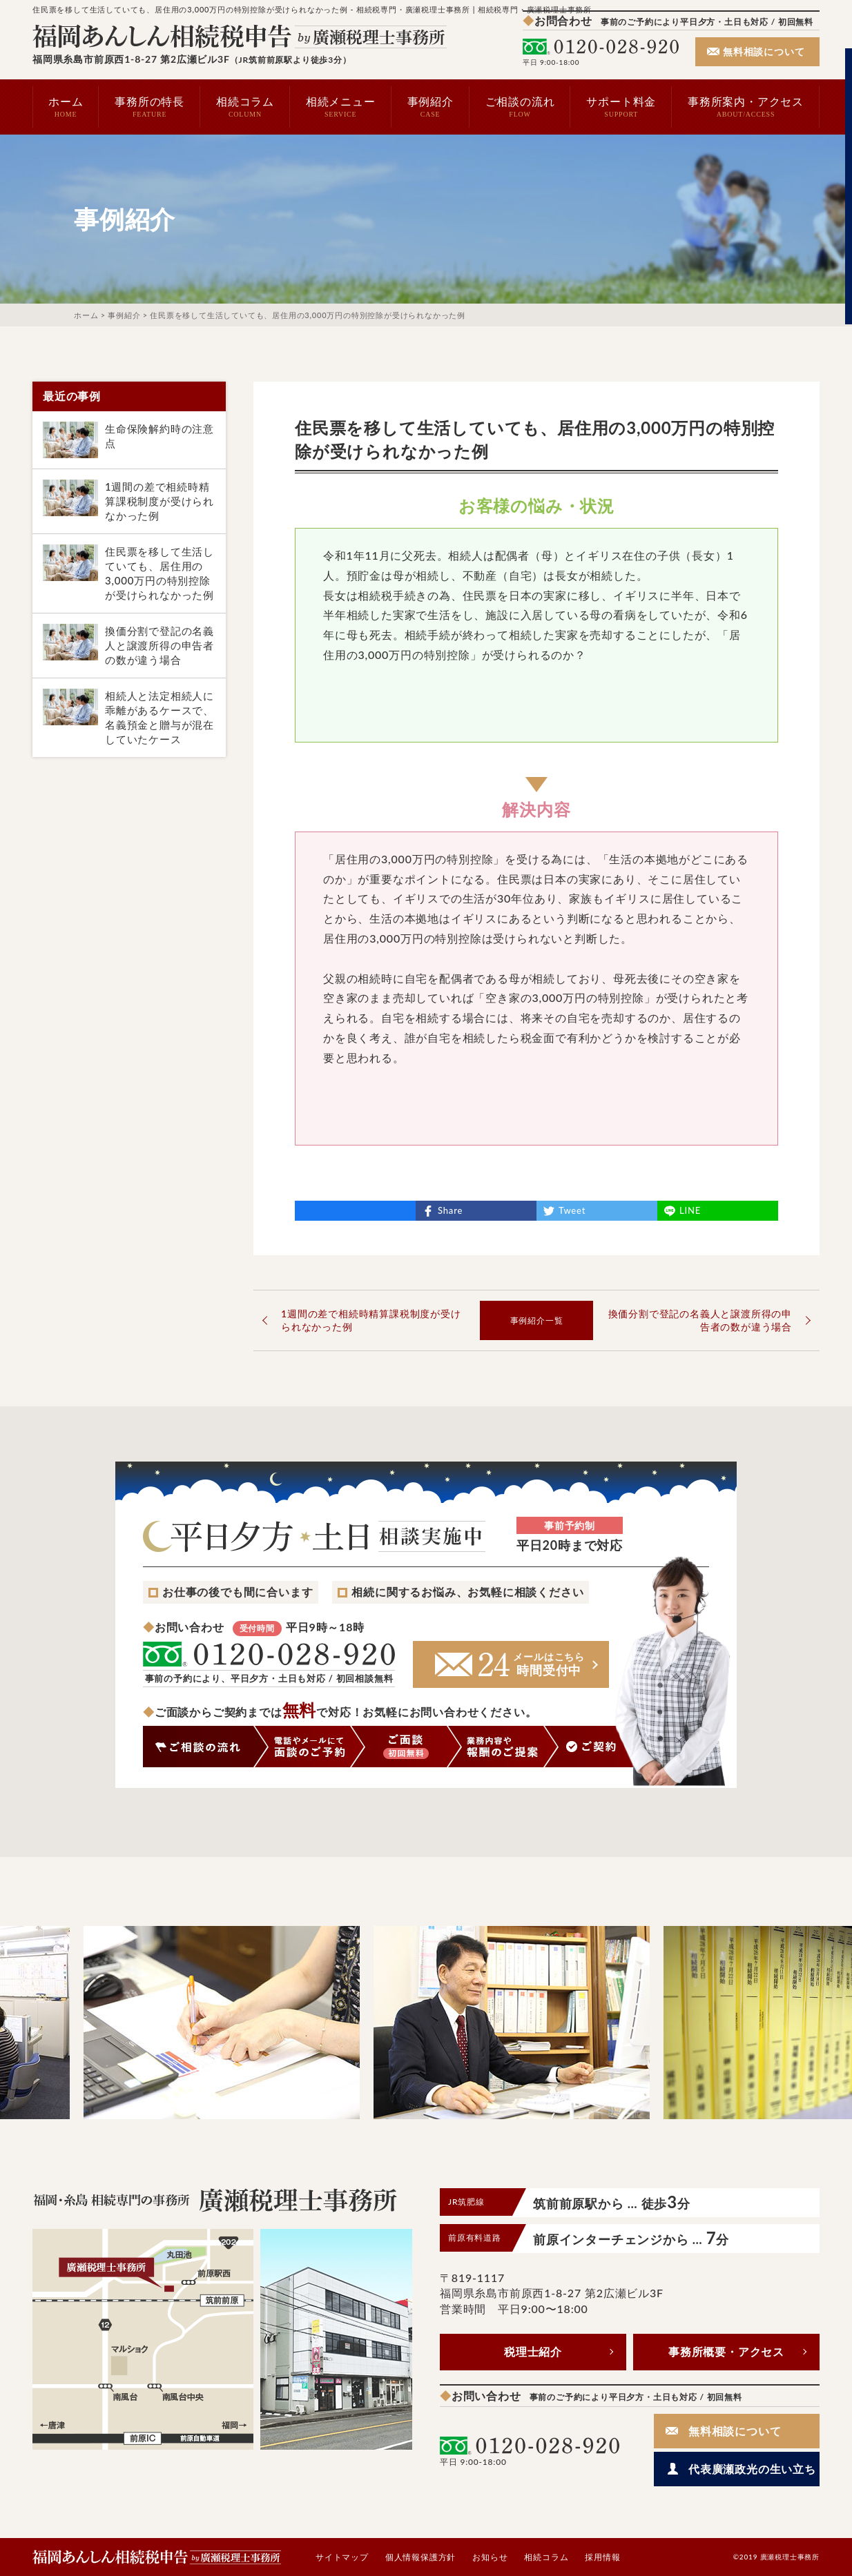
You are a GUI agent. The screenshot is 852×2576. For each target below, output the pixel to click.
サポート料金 (621, 107)
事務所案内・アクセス (746, 107)
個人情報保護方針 (420, 2557)
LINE (690, 1210)
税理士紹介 (533, 2351)
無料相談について (763, 51)
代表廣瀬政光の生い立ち (752, 2468)
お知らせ (489, 2557)
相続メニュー (341, 107)
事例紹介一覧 (536, 1320)
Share (450, 1210)
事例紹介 (430, 107)
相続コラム (245, 107)
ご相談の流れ (520, 107)
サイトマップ (342, 2557)
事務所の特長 (149, 107)
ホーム (65, 107)
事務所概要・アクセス (726, 2351)
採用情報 (602, 2557)
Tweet (572, 1210)
